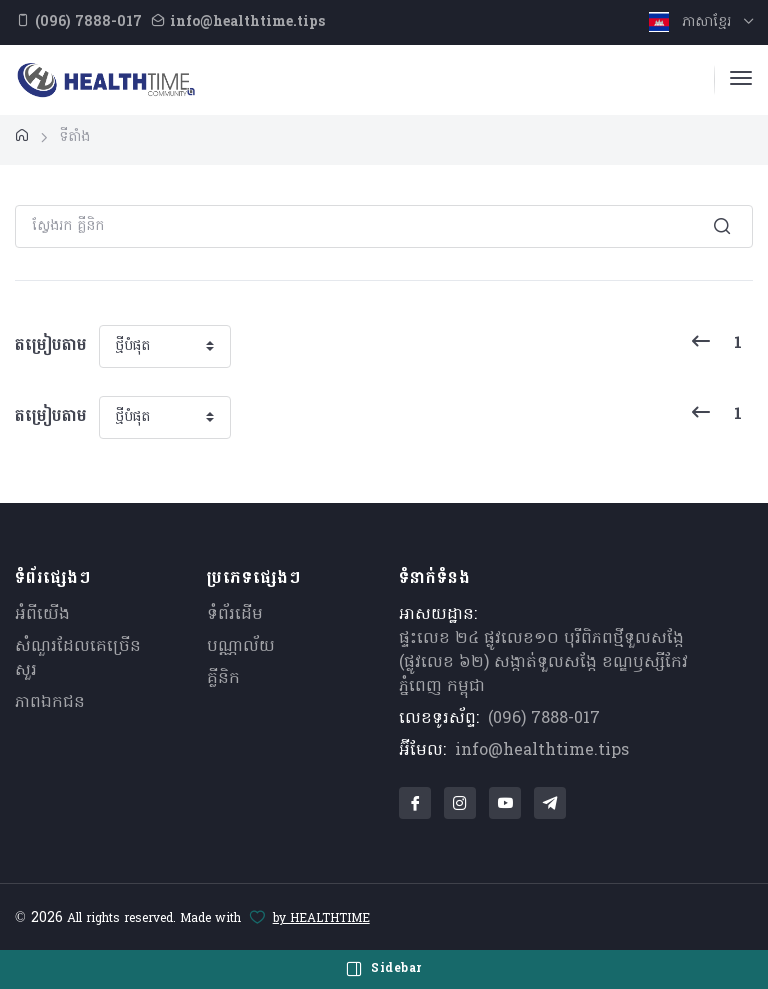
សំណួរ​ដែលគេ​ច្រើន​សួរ (78, 659)
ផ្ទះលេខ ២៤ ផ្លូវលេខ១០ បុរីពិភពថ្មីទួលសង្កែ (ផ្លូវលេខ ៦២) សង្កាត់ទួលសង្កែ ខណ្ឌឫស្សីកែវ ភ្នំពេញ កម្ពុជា (543, 663)
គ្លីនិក (223, 679)
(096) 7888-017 (544, 719)
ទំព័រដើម (235, 615)
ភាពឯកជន (50, 703)
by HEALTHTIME (321, 919)
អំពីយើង (42, 615)
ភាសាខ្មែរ (692, 22)
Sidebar (384, 969)
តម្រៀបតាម (51, 346)
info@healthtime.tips (542, 751)
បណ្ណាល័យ (241, 647)
